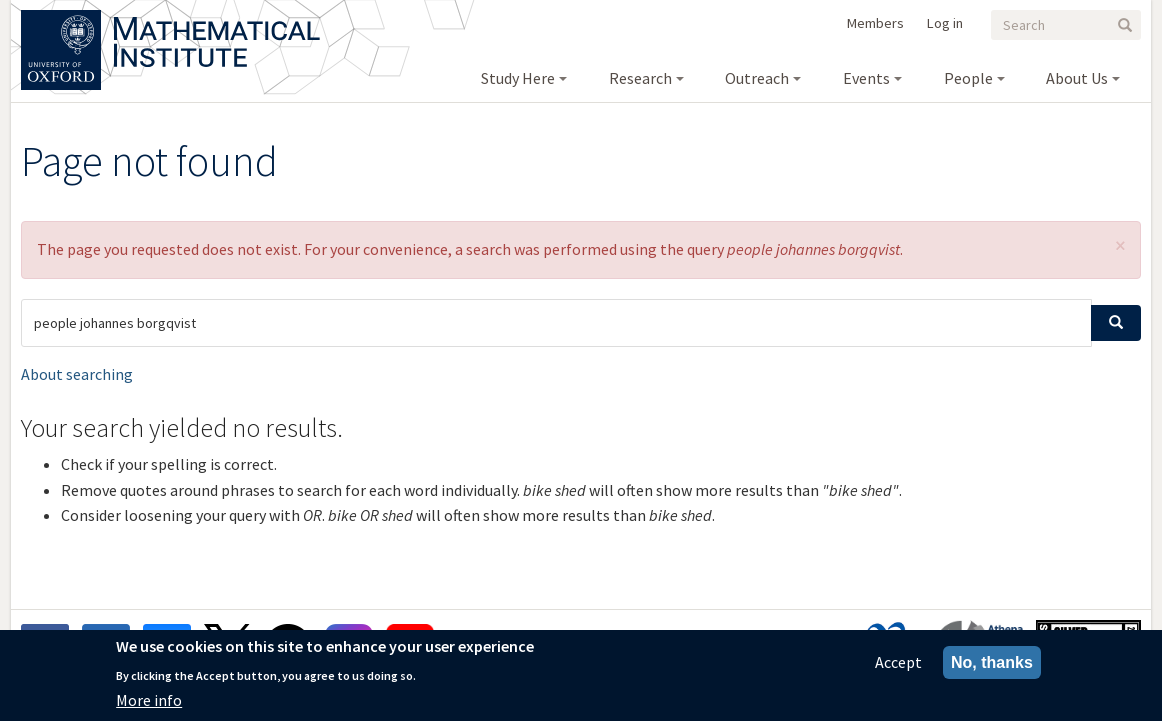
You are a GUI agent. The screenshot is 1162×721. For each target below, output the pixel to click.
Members (875, 23)
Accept (898, 669)
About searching (77, 374)
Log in (945, 23)
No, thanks (992, 669)
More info (149, 707)
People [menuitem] (968, 78)
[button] (1120, 245)
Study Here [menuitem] (518, 78)
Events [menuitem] (866, 78)
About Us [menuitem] (1077, 78)
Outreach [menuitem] (757, 78)
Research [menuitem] (640, 78)
